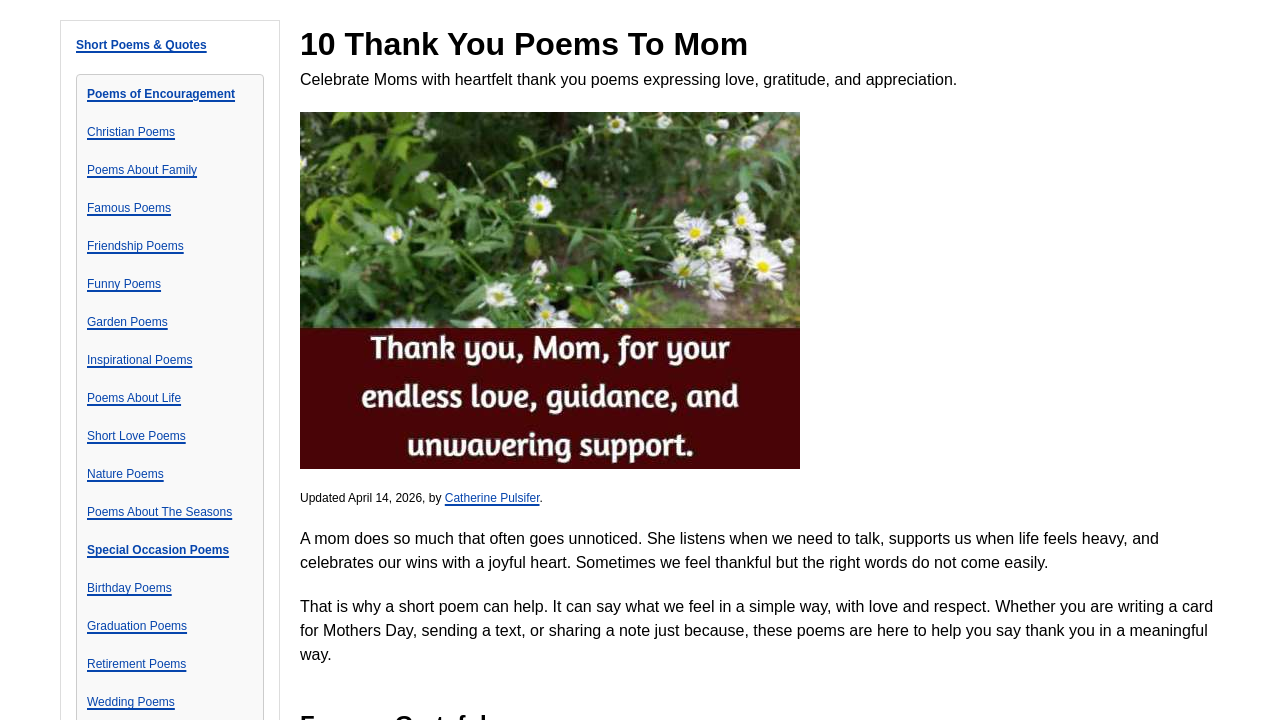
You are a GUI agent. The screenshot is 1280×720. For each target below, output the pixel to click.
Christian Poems (131, 132)
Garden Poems (127, 322)
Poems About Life (134, 398)
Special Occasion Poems (158, 550)
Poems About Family (142, 170)
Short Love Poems (136, 436)
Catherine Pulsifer (492, 498)
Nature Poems (125, 474)
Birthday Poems (129, 588)
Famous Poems (129, 208)
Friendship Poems (135, 246)
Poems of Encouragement (161, 94)
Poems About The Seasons (159, 512)
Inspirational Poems (139, 360)
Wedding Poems (131, 702)
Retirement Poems (136, 664)
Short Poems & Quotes (141, 45)
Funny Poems (124, 284)
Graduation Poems (137, 626)
